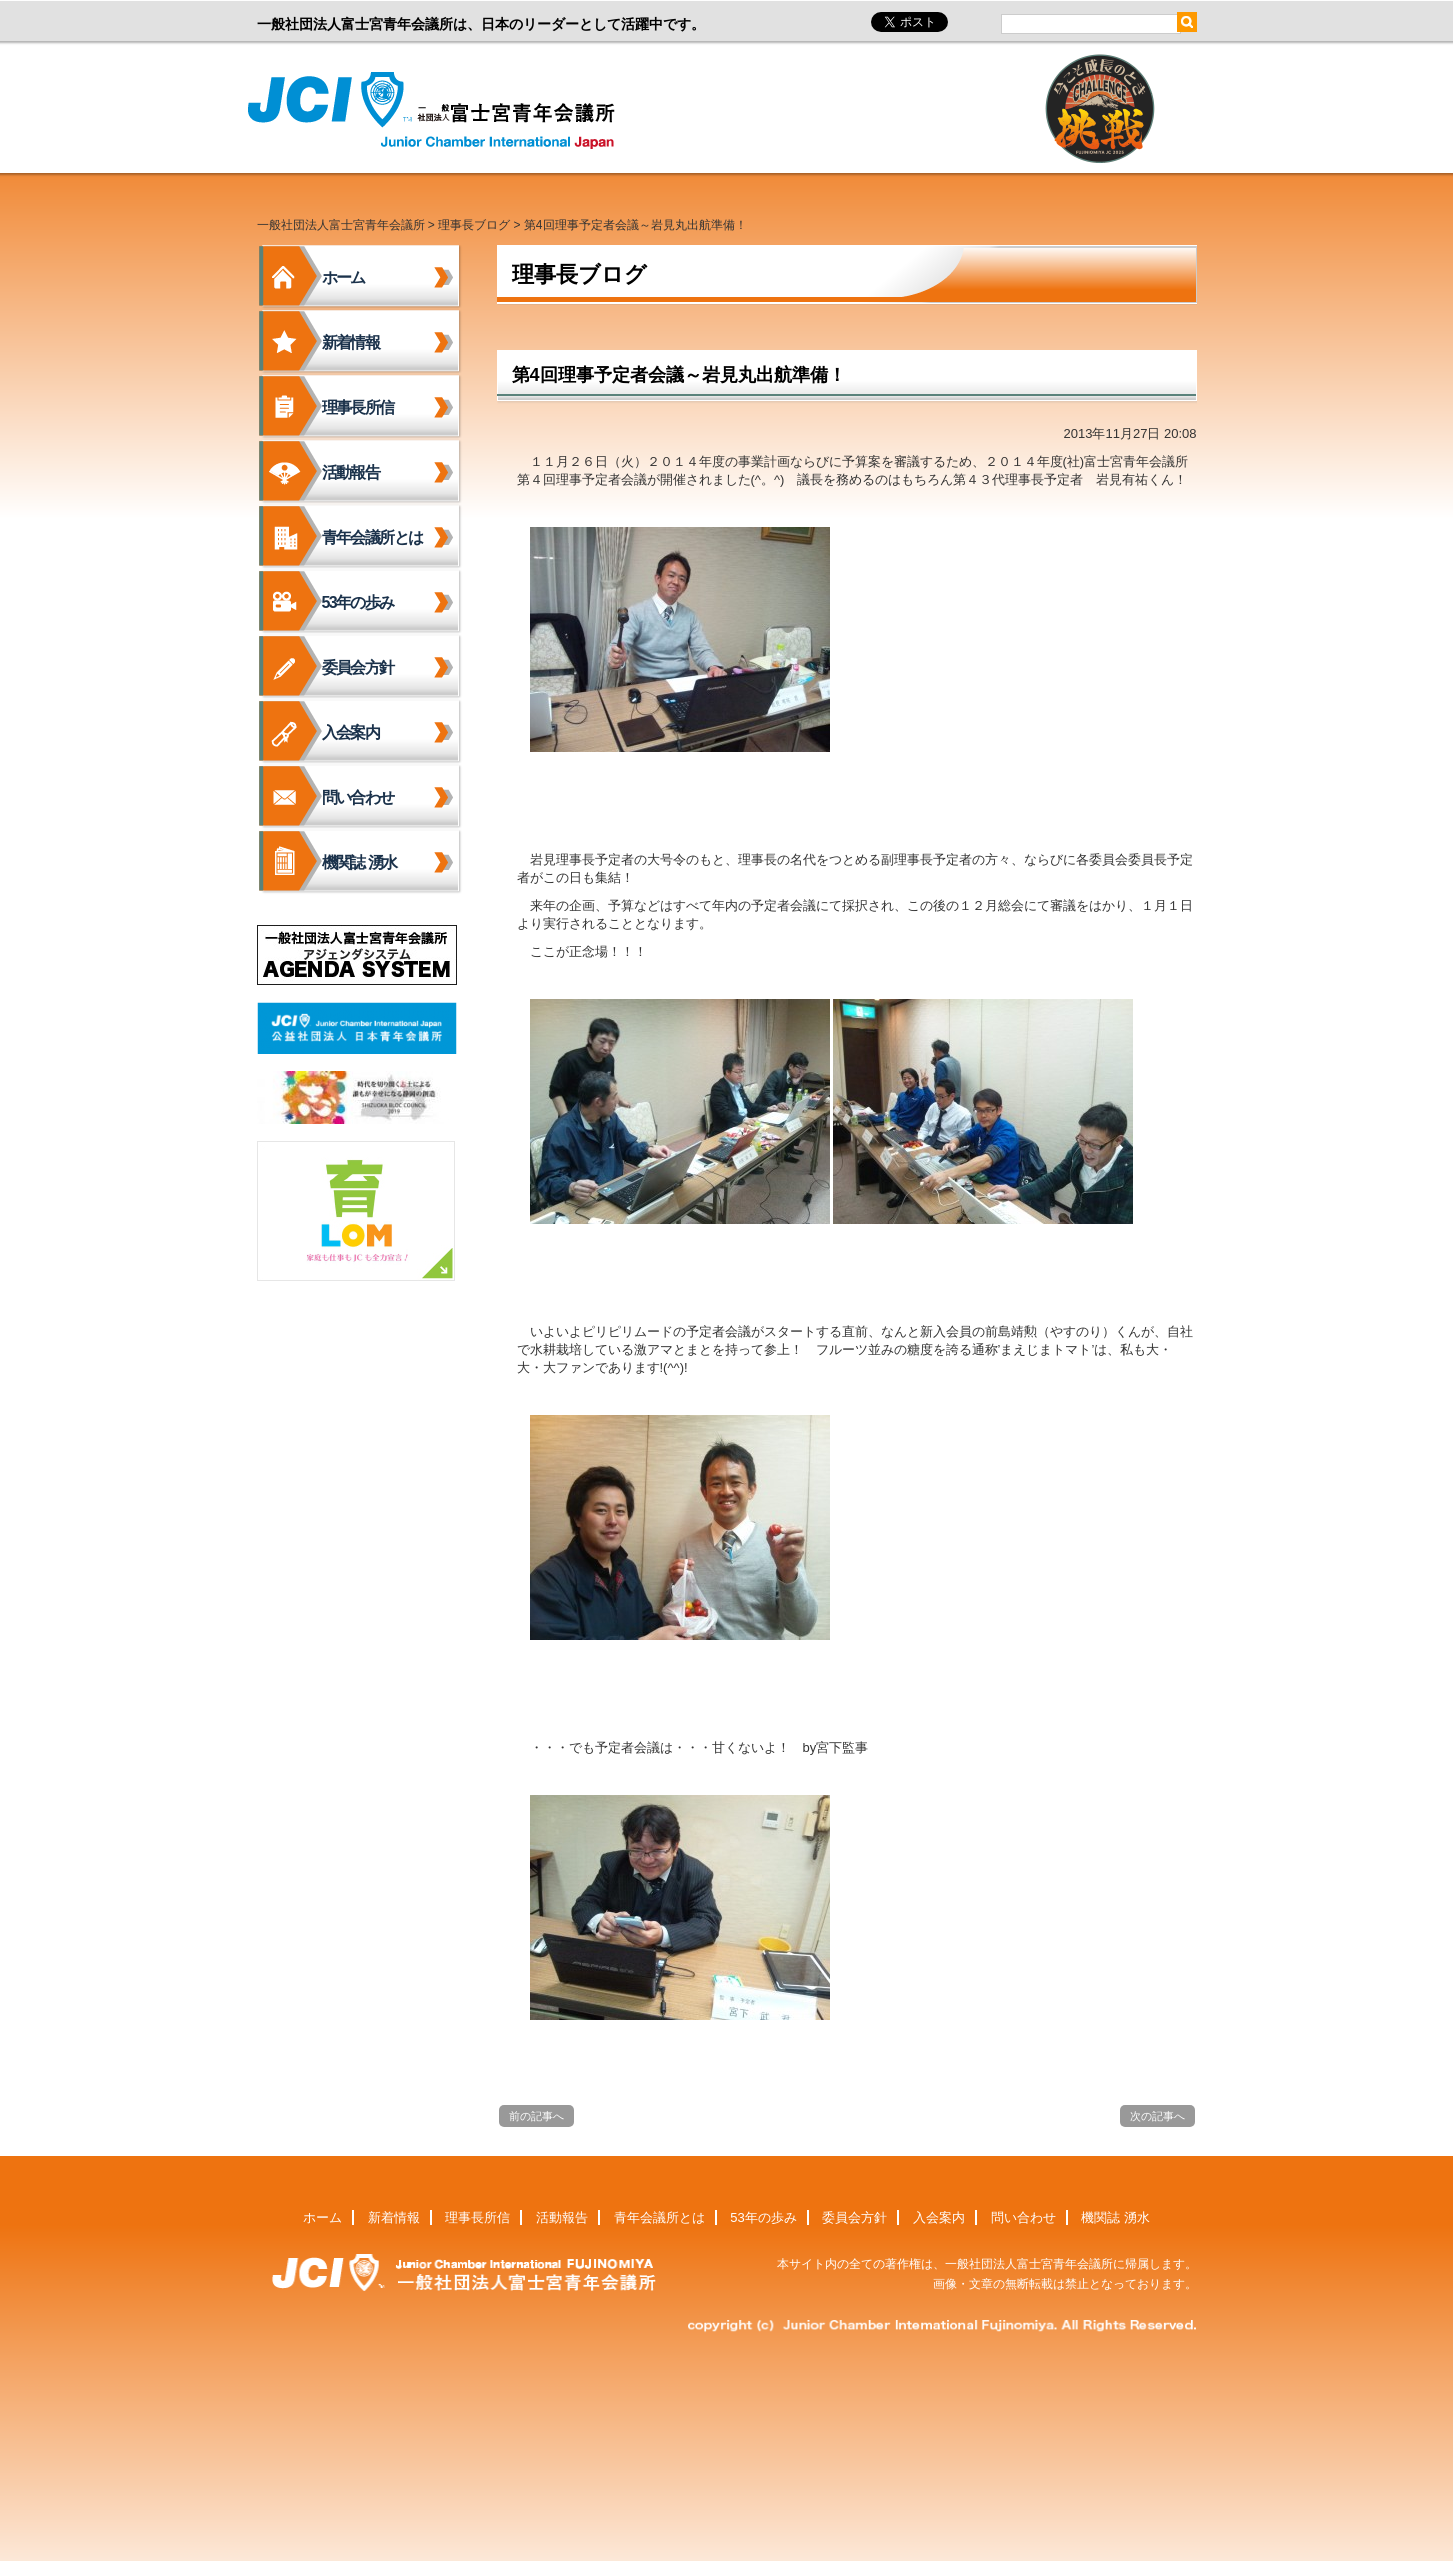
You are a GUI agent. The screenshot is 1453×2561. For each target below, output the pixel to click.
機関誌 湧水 (359, 862)
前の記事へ (536, 2116)
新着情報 (351, 342)
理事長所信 (358, 407)
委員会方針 (358, 667)
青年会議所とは (372, 537)
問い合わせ (358, 797)
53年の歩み (358, 602)
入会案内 (351, 732)
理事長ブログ (474, 225)
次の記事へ (1157, 2116)
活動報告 (351, 472)
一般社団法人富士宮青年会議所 (437, 111)
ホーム (343, 277)
